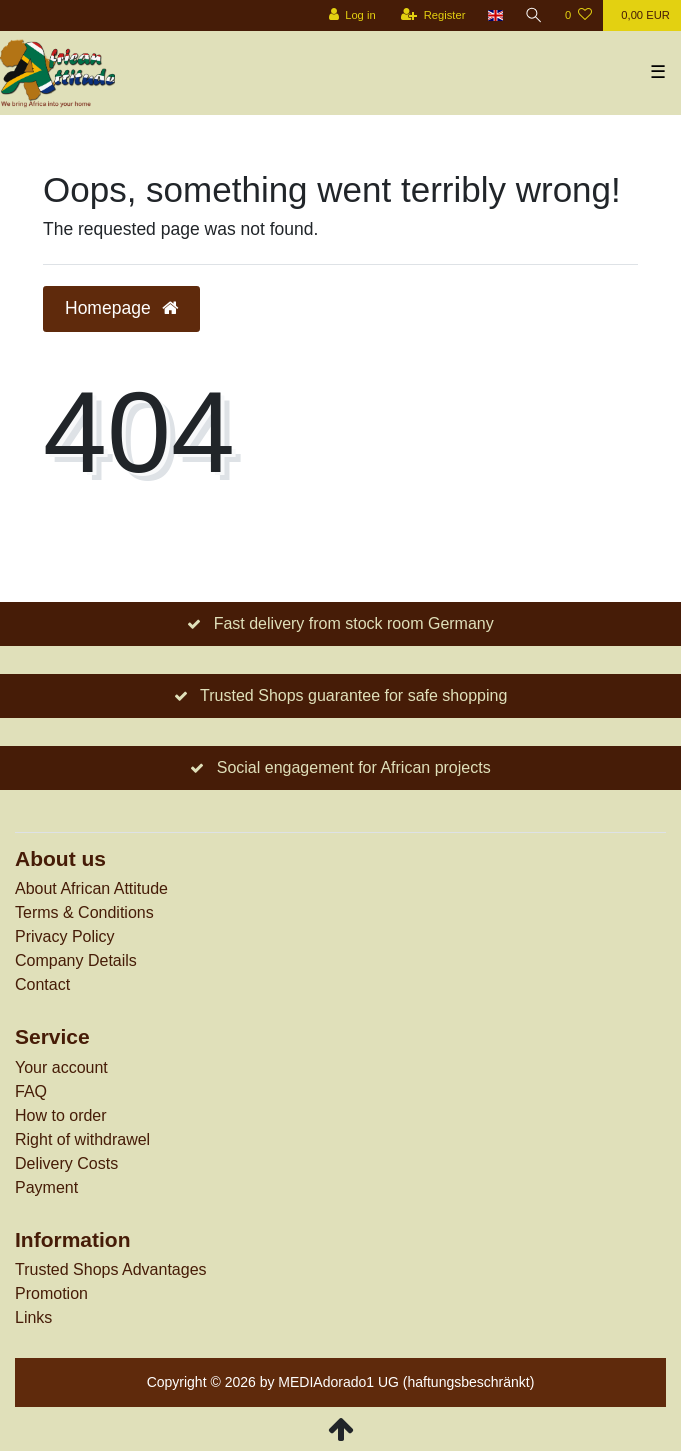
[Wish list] (578, 15)
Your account (61, 1067)
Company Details (76, 960)
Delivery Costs (66, 1163)
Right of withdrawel (82, 1139)
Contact (42, 984)
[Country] (495, 15)
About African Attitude (91, 888)
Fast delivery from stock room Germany (354, 623)
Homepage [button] (121, 308)
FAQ (31, 1091)
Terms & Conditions (84, 912)
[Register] (433, 15)
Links (33, 1317)
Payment (46, 1187)
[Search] (534, 15)
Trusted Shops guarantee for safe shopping (353, 695)
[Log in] (351, 15)
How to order (61, 1115)
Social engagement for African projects (354, 767)
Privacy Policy (65, 936)
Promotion (51, 1293)
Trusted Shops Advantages (111, 1269)
